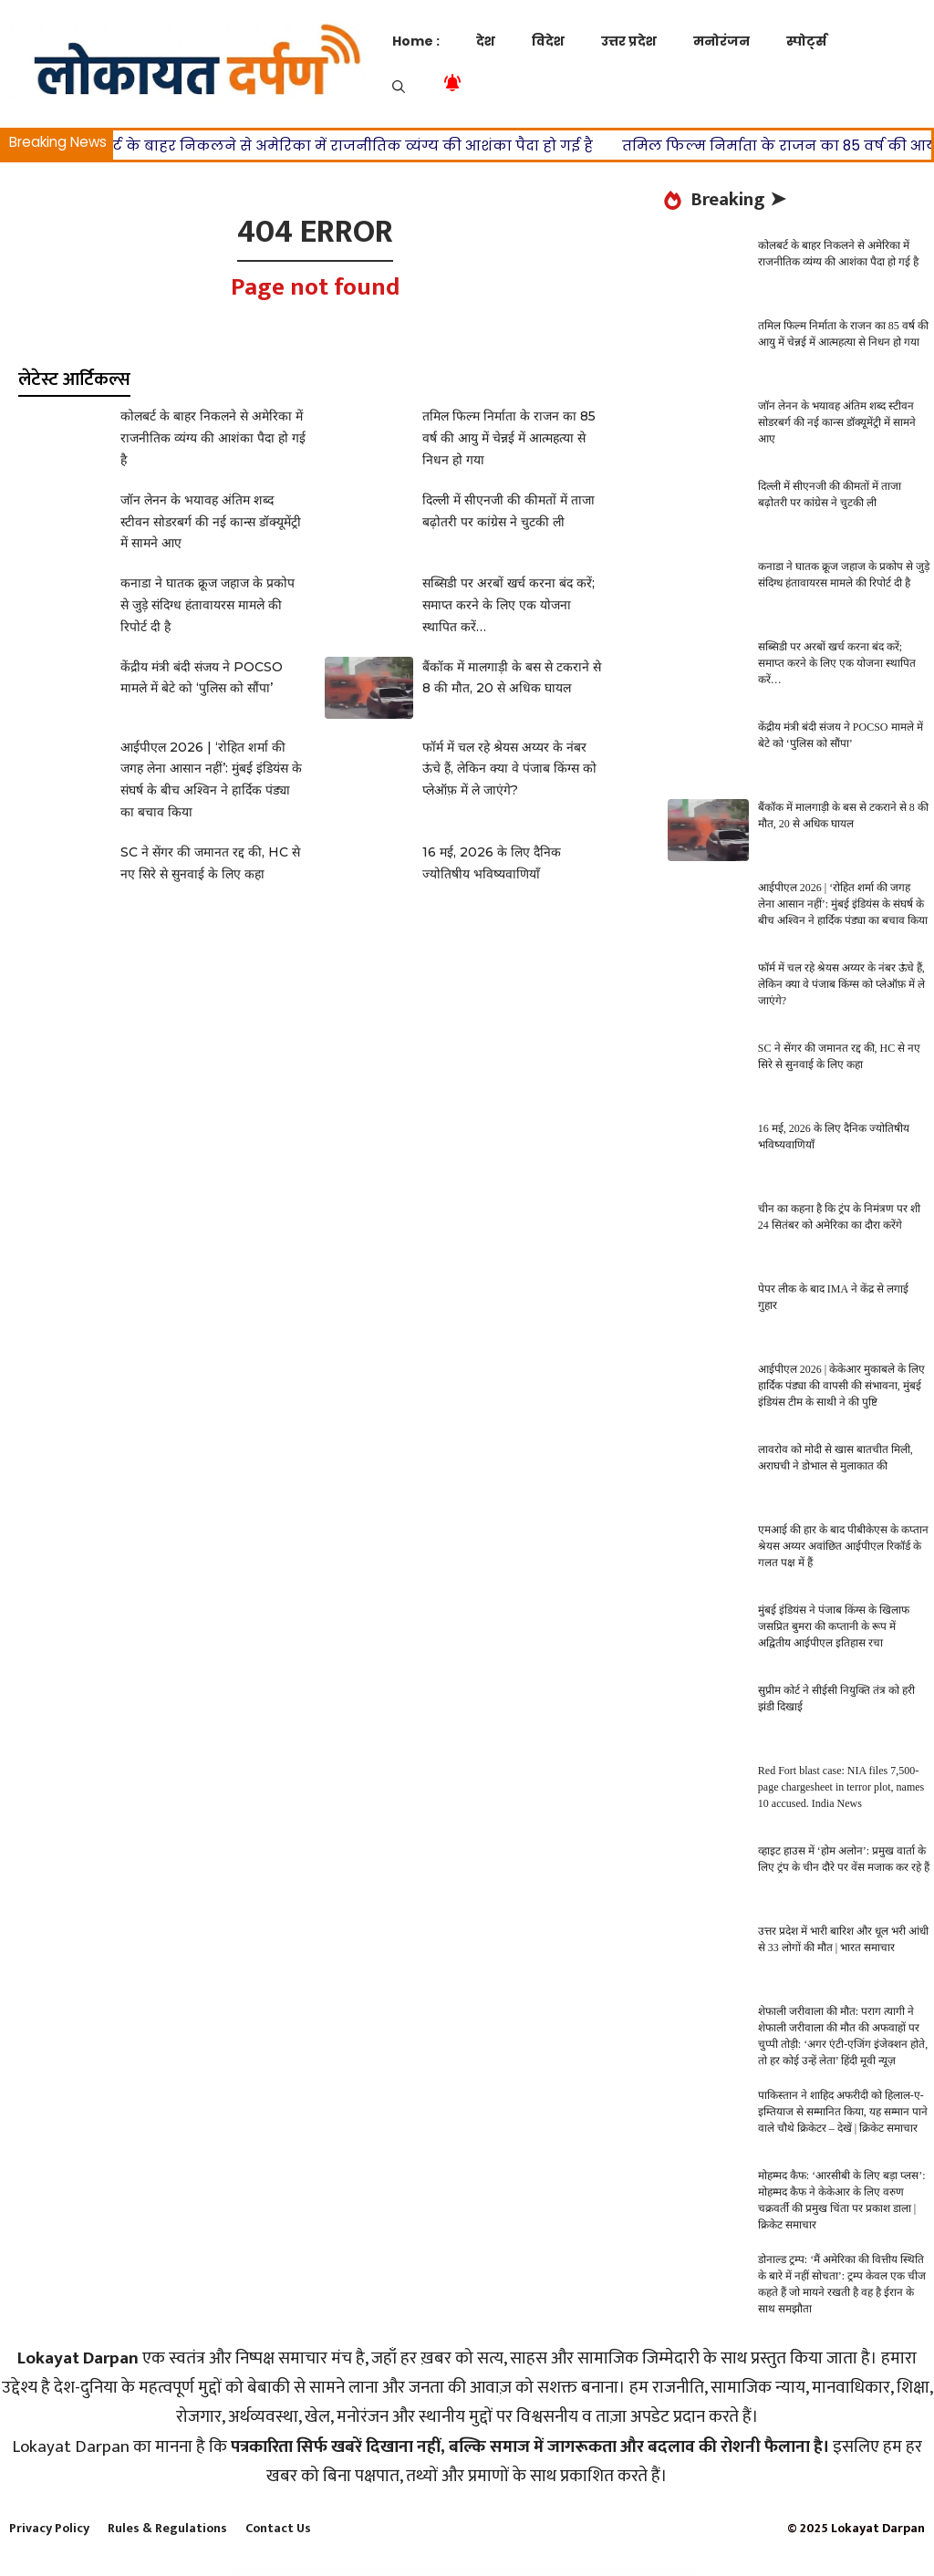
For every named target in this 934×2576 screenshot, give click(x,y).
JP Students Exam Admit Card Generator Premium (400, 2572)
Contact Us (278, 2528)
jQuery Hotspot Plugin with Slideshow (502, 2572)
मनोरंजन (721, 41)
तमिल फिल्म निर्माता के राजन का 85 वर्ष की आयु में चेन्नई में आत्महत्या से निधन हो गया (509, 438)
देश (485, 41)
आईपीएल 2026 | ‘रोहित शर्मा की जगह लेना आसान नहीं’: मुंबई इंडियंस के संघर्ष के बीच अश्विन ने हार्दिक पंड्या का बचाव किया (843, 904)
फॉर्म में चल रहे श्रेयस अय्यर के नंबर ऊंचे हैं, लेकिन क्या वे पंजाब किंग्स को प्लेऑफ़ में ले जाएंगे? (509, 769)
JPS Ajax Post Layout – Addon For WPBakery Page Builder (442, 2572)
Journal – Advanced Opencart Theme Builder (310, 2572)
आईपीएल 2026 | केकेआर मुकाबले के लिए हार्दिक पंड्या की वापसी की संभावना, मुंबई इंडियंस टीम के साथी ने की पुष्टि (841, 1385)
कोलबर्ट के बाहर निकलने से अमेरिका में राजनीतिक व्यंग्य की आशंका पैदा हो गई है (353, 145)
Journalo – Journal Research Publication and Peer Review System (354, 2572)
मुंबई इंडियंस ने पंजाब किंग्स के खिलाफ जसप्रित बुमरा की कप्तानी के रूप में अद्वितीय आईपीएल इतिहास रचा (833, 1626)
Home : (416, 41)
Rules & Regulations (167, 2528)
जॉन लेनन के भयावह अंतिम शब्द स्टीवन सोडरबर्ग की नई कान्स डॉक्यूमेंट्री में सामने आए (210, 522)
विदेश (548, 41)
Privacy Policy (49, 2528)
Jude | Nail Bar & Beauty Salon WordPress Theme (639, 2572)
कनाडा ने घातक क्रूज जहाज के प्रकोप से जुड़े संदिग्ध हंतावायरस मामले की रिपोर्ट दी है (207, 605)
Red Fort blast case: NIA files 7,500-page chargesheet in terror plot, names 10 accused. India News (841, 1787)
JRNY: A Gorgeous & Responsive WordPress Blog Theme (559, 2572)
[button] (398, 86)
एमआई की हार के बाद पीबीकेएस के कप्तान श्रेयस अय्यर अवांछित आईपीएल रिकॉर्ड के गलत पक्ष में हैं (843, 1546)
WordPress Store (283, 2572)
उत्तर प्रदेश (629, 41)
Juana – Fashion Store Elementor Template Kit (600, 2572)
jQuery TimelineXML (527, 2572)
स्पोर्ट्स (806, 41)
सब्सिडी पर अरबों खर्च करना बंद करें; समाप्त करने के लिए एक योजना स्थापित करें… (508, 605)
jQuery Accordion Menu (475, 2572)
